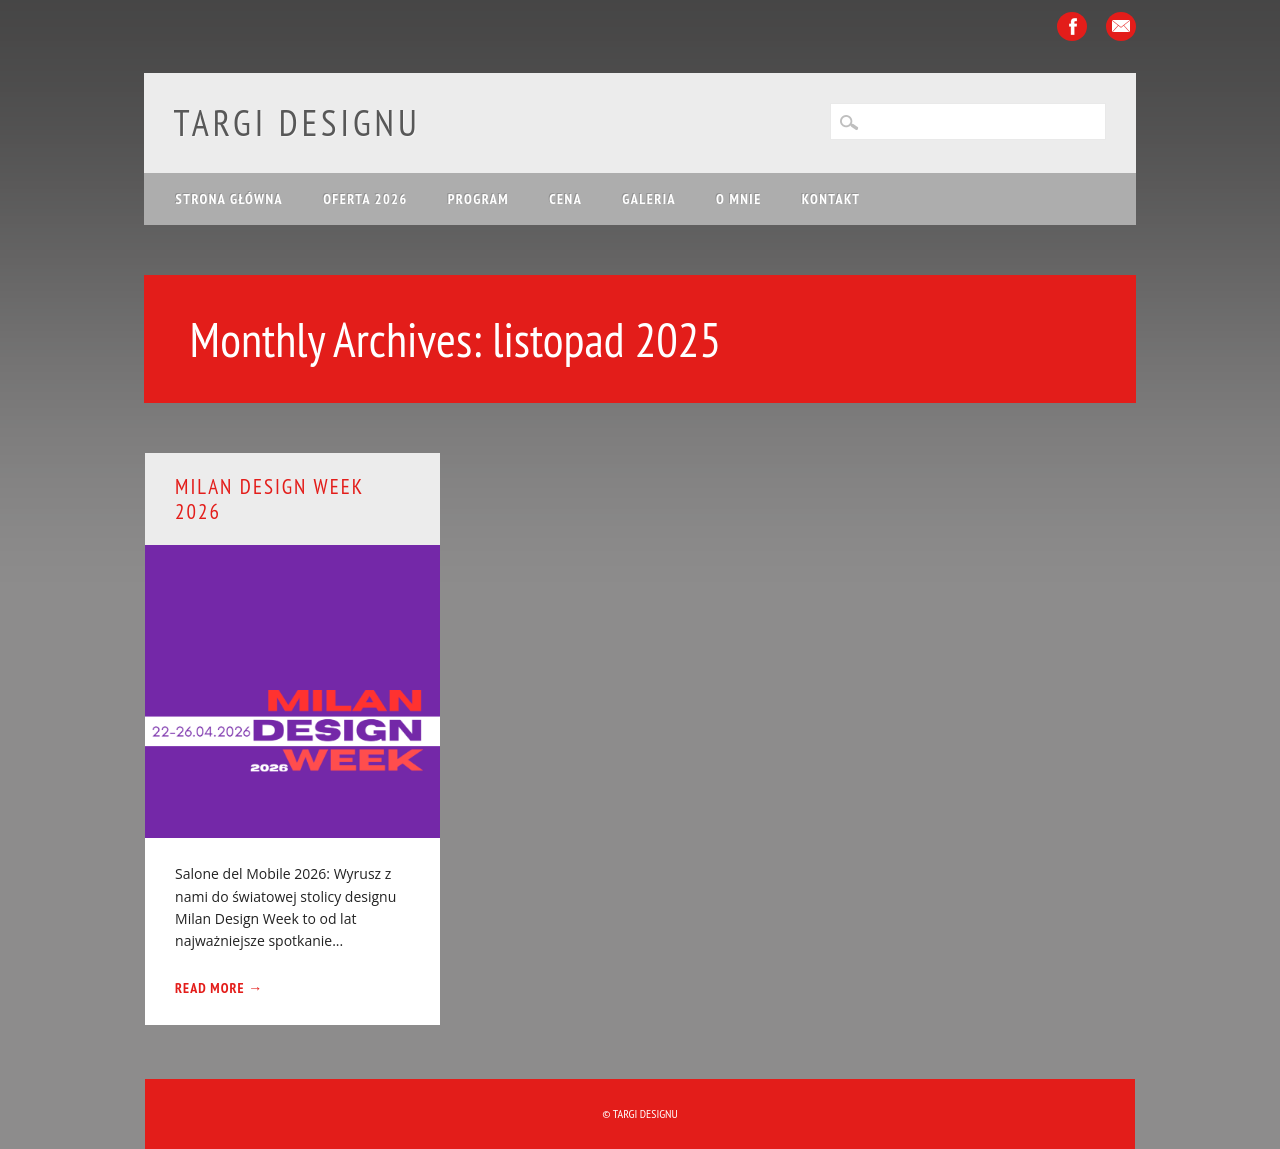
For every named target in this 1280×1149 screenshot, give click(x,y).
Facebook (1072, 26)
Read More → (219, 988)
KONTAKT (831, 199)
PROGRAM (479, 199)
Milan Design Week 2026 (269, 499)
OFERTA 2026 (365, 199)
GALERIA (649, 199)
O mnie (739, 199)
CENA (565, 199)
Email (1121, 26)
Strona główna (230, 199)
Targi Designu (297, 122)
